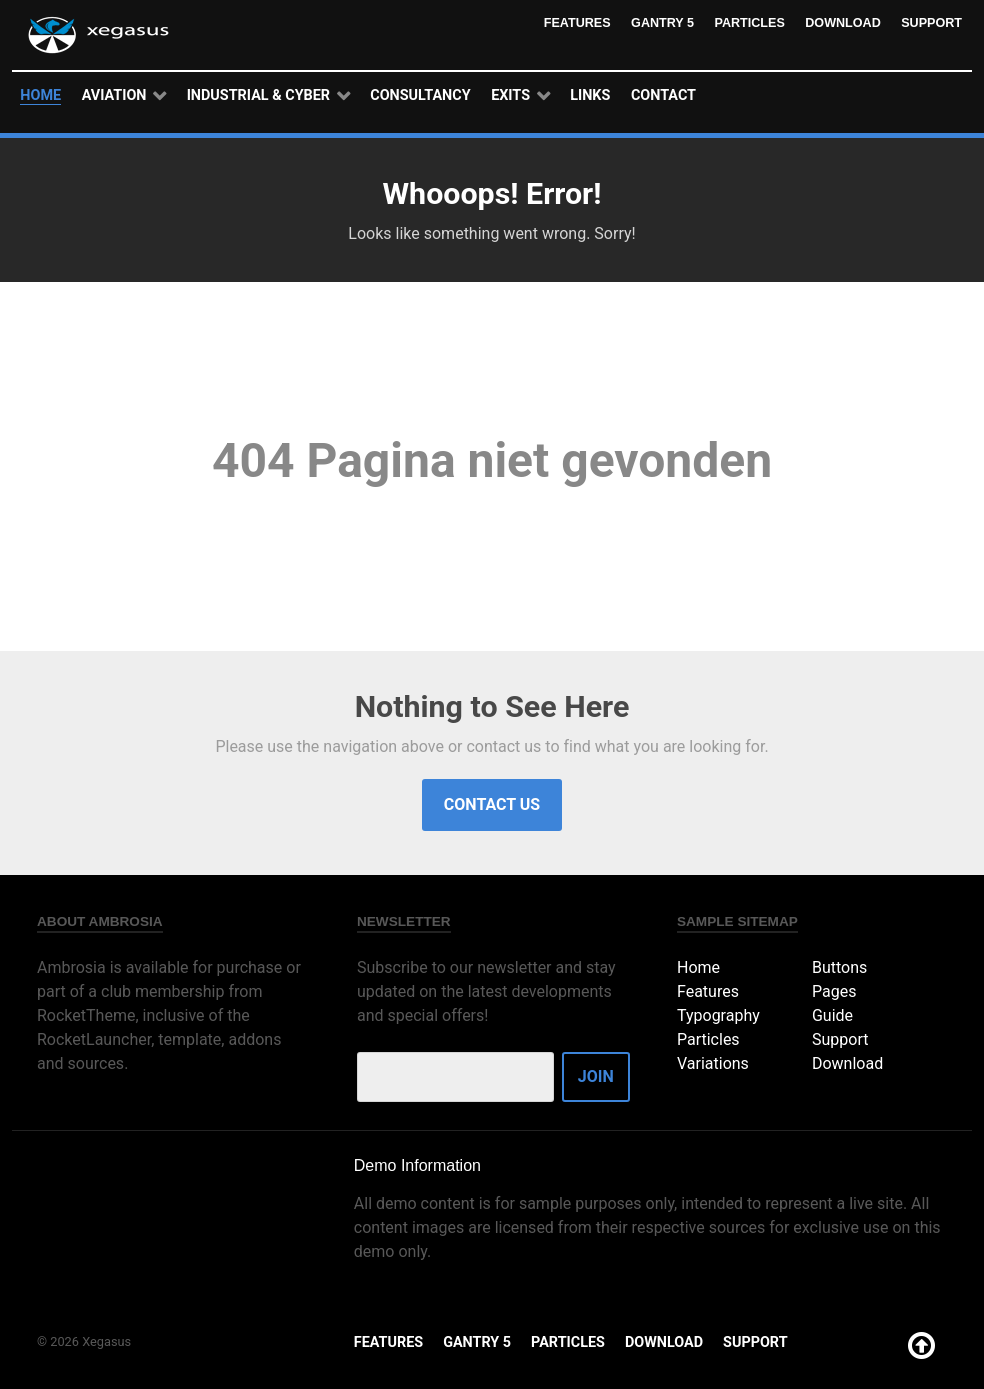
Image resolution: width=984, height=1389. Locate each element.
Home (698, 967)
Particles (747, 22)
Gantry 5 (658, 22)
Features (572, 22)
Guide (832, 1015)
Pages (834, 991)
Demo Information (417, 1165)
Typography (718, 1015)
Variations (713, 1063)
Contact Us (492, 804)
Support (931, 22)
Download (841, 22)
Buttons (839, 967)
